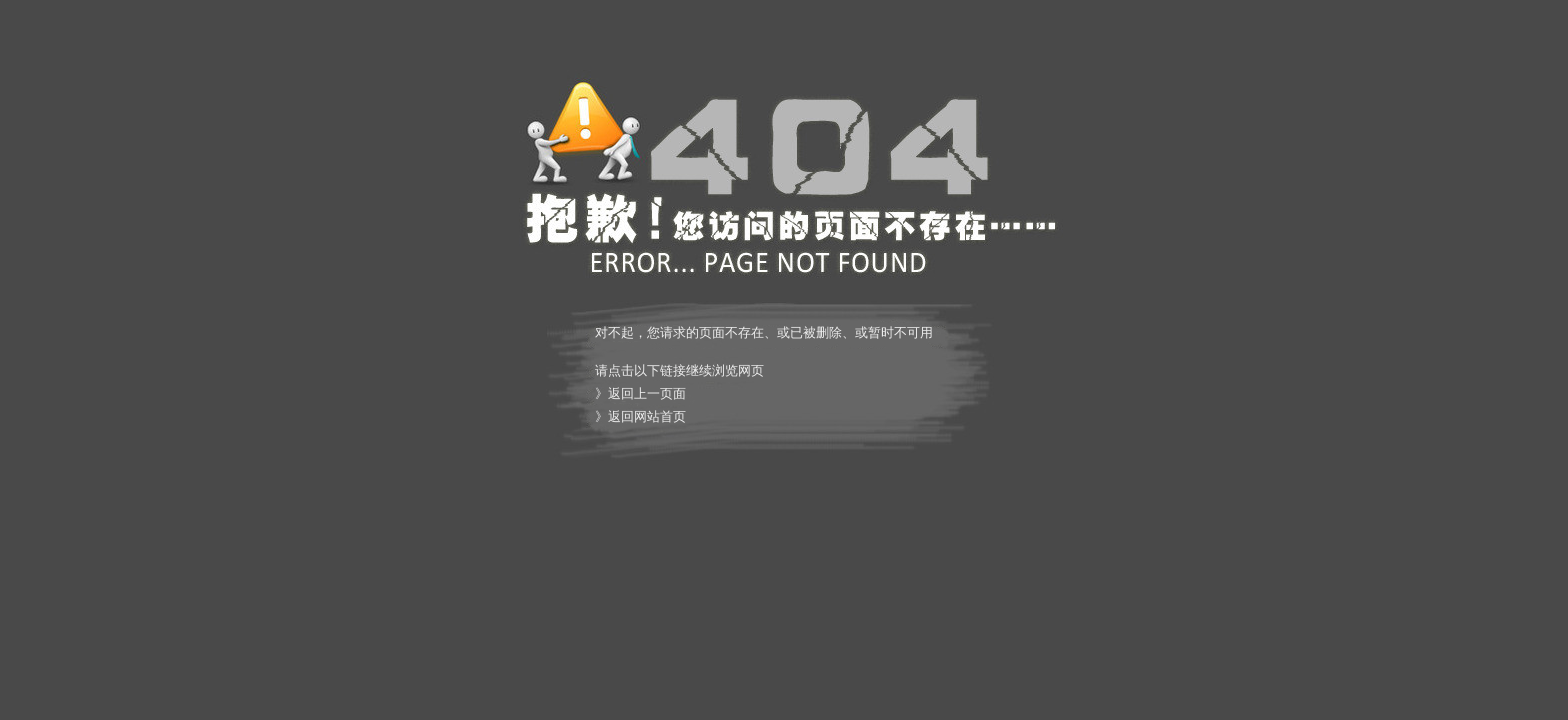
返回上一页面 (647, 393)
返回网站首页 (647, 416)
